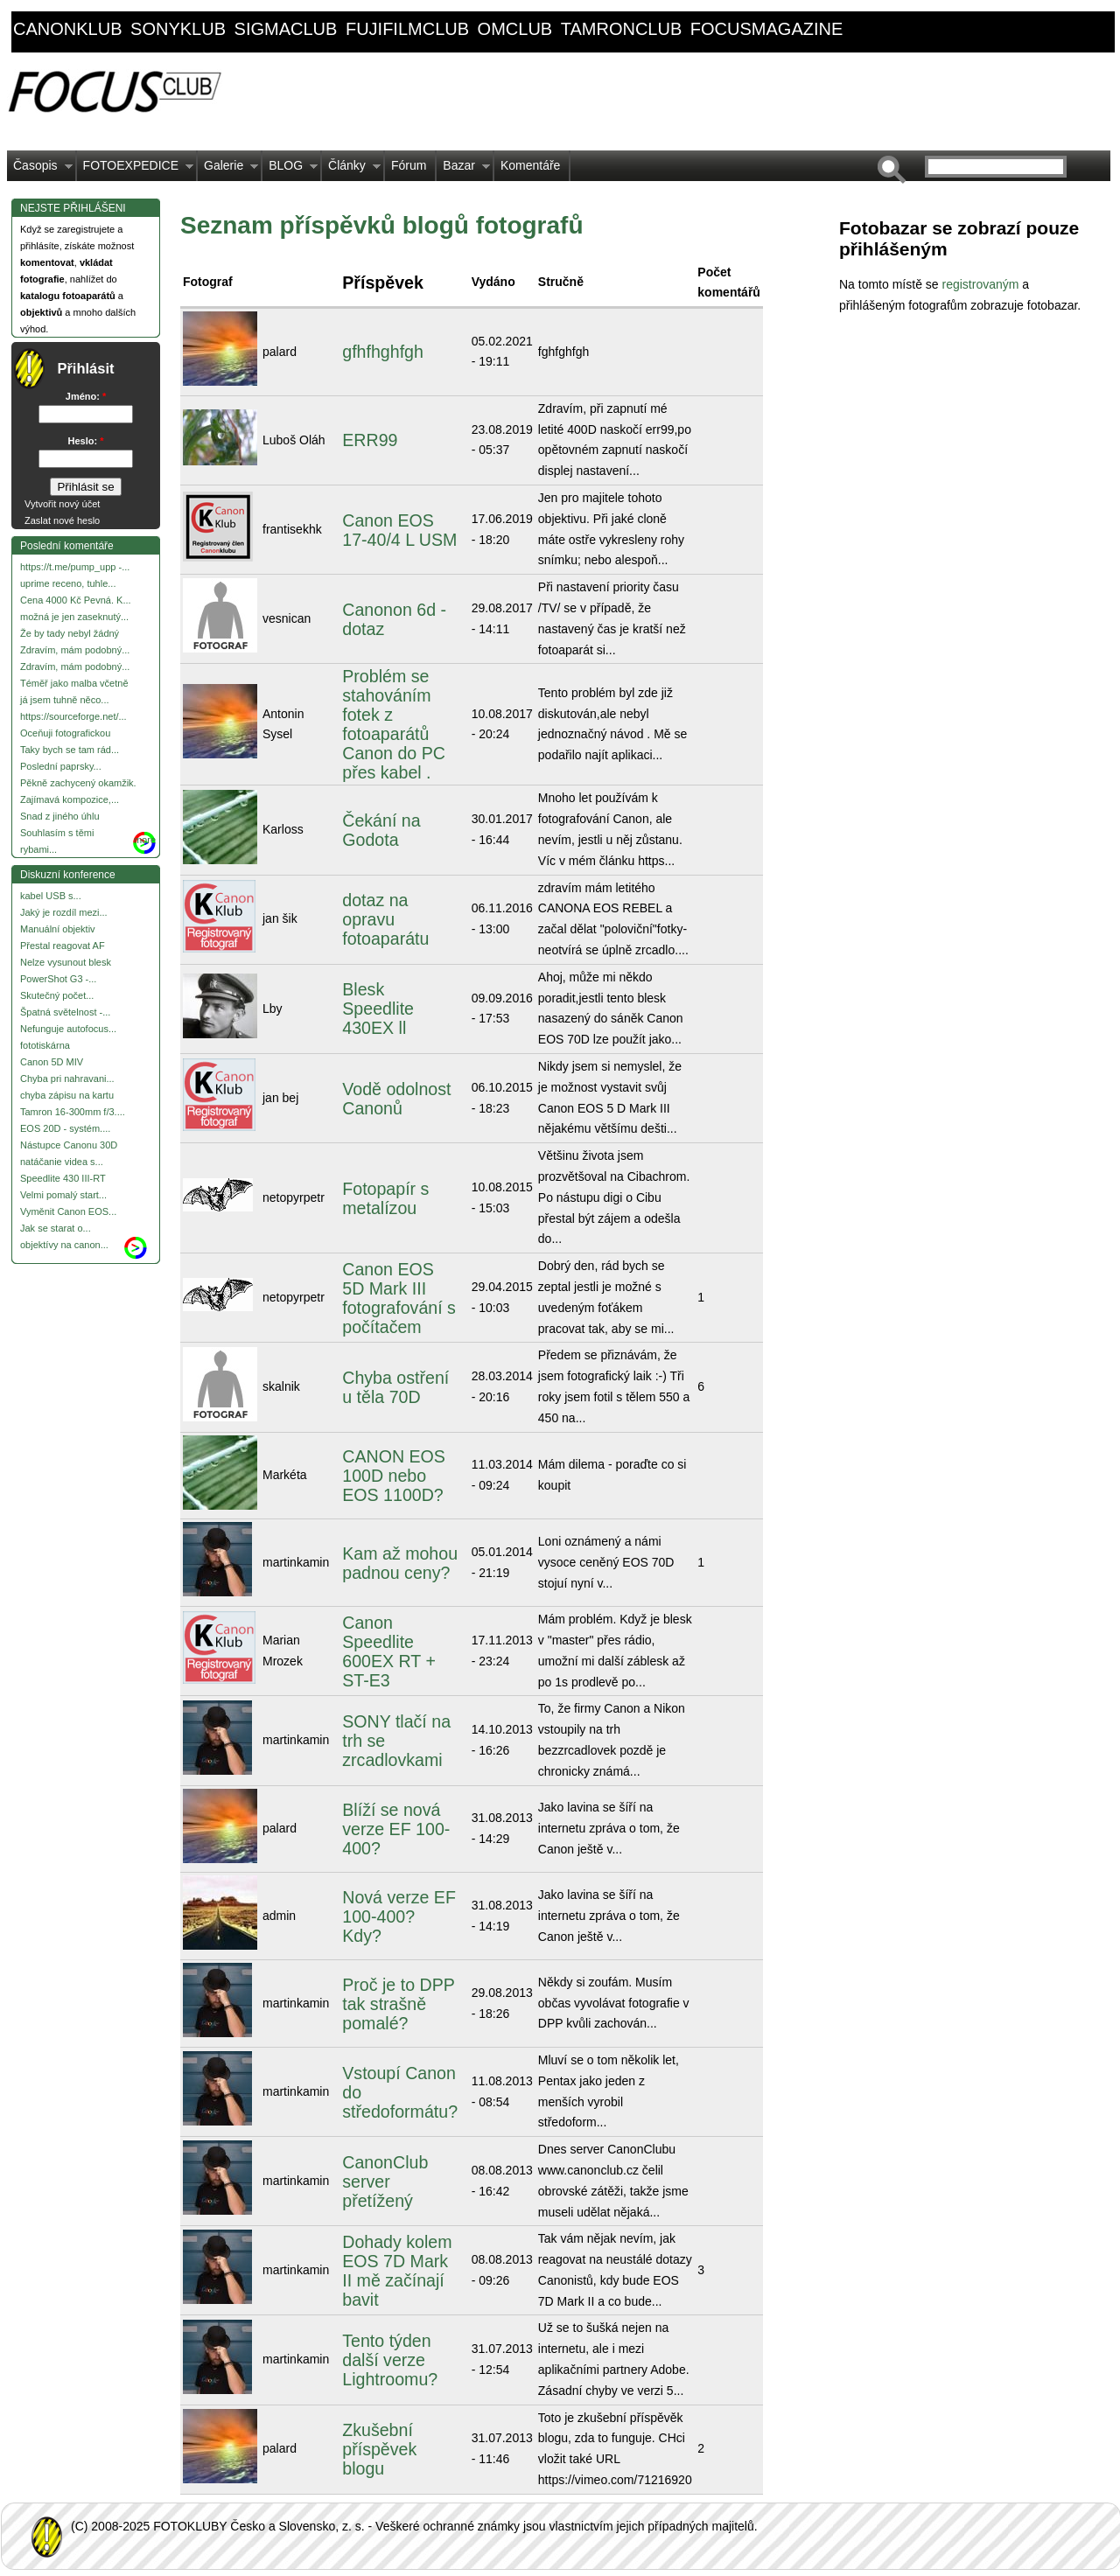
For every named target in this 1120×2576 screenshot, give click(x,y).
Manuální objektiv (57, 929)
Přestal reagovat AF (62, 945)
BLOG (290, 169)
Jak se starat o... (55, 1228)
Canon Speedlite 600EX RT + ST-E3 (389, 1651)
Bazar (463, 169)
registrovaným (982, 284)
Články (351, 169)
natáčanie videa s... (61, 1161)
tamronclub (621, 28)
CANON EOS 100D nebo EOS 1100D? (393, 1475)
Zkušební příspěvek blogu (379, 2449)
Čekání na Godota (381, 830)
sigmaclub (286, 28)
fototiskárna (45, 1045)
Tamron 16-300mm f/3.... (72, 1111)
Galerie (228, 169)
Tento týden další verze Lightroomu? (390, 2360)
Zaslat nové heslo (62, 520)
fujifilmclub (407, 28)
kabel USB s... (50, 895)
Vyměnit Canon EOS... (68, 1211)
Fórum (408, 165)
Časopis (40, 169)
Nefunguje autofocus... (68, 1028)
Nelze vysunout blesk (65, 962)
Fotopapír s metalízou (385, 1198)
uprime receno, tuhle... (68, 583)
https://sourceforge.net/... (73, 716)
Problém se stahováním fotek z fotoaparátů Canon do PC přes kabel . (393, 724)
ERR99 (369, 440)
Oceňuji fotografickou (65, 733)
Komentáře (530, 165)
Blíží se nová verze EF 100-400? (396, 1829)
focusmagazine (766, 28)
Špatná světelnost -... (65, 1012)
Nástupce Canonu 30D (68, 1145)
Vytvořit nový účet (62, 504)
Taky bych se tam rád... (69, 749)
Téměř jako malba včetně (74, 683)
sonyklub (178, 28)
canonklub (67, 28)
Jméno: (86, 396)
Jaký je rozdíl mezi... (64, 912)
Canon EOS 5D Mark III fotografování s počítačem (399, 1298)
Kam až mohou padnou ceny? (400, 1563)
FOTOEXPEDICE (135, 169)
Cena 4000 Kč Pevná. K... (75, 600)
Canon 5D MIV (51, 1062)
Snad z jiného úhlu (60, 816)
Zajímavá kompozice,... (69, 799)
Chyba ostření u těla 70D (395, 1387)
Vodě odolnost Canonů (396, 1098)
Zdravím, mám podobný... (75, 650)
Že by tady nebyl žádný (69, 633)
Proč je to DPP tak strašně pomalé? (398, 2004)
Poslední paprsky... (61, 766)
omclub (515, 28)
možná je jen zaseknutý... (74, 616)
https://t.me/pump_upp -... (75, 567)
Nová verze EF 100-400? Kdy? (399, 1916)
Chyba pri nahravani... (67, 1078)
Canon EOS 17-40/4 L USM (399, 530)
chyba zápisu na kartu (67, 1095)
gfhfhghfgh (383, 351)
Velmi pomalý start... (63, 1195)
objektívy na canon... (64, 1244)
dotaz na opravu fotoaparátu (385, 919)
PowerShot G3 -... (58, 979)
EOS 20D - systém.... (65, 1128)
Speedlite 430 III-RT (63, 1178)
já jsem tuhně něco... (64, 700)
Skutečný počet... (57, 995)
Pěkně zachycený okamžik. (78, 783)
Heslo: (86, 441)
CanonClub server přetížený (385, 2181)
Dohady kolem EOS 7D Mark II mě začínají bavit (397, 2270)
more (145, 839)
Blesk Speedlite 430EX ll (378, 1008)
